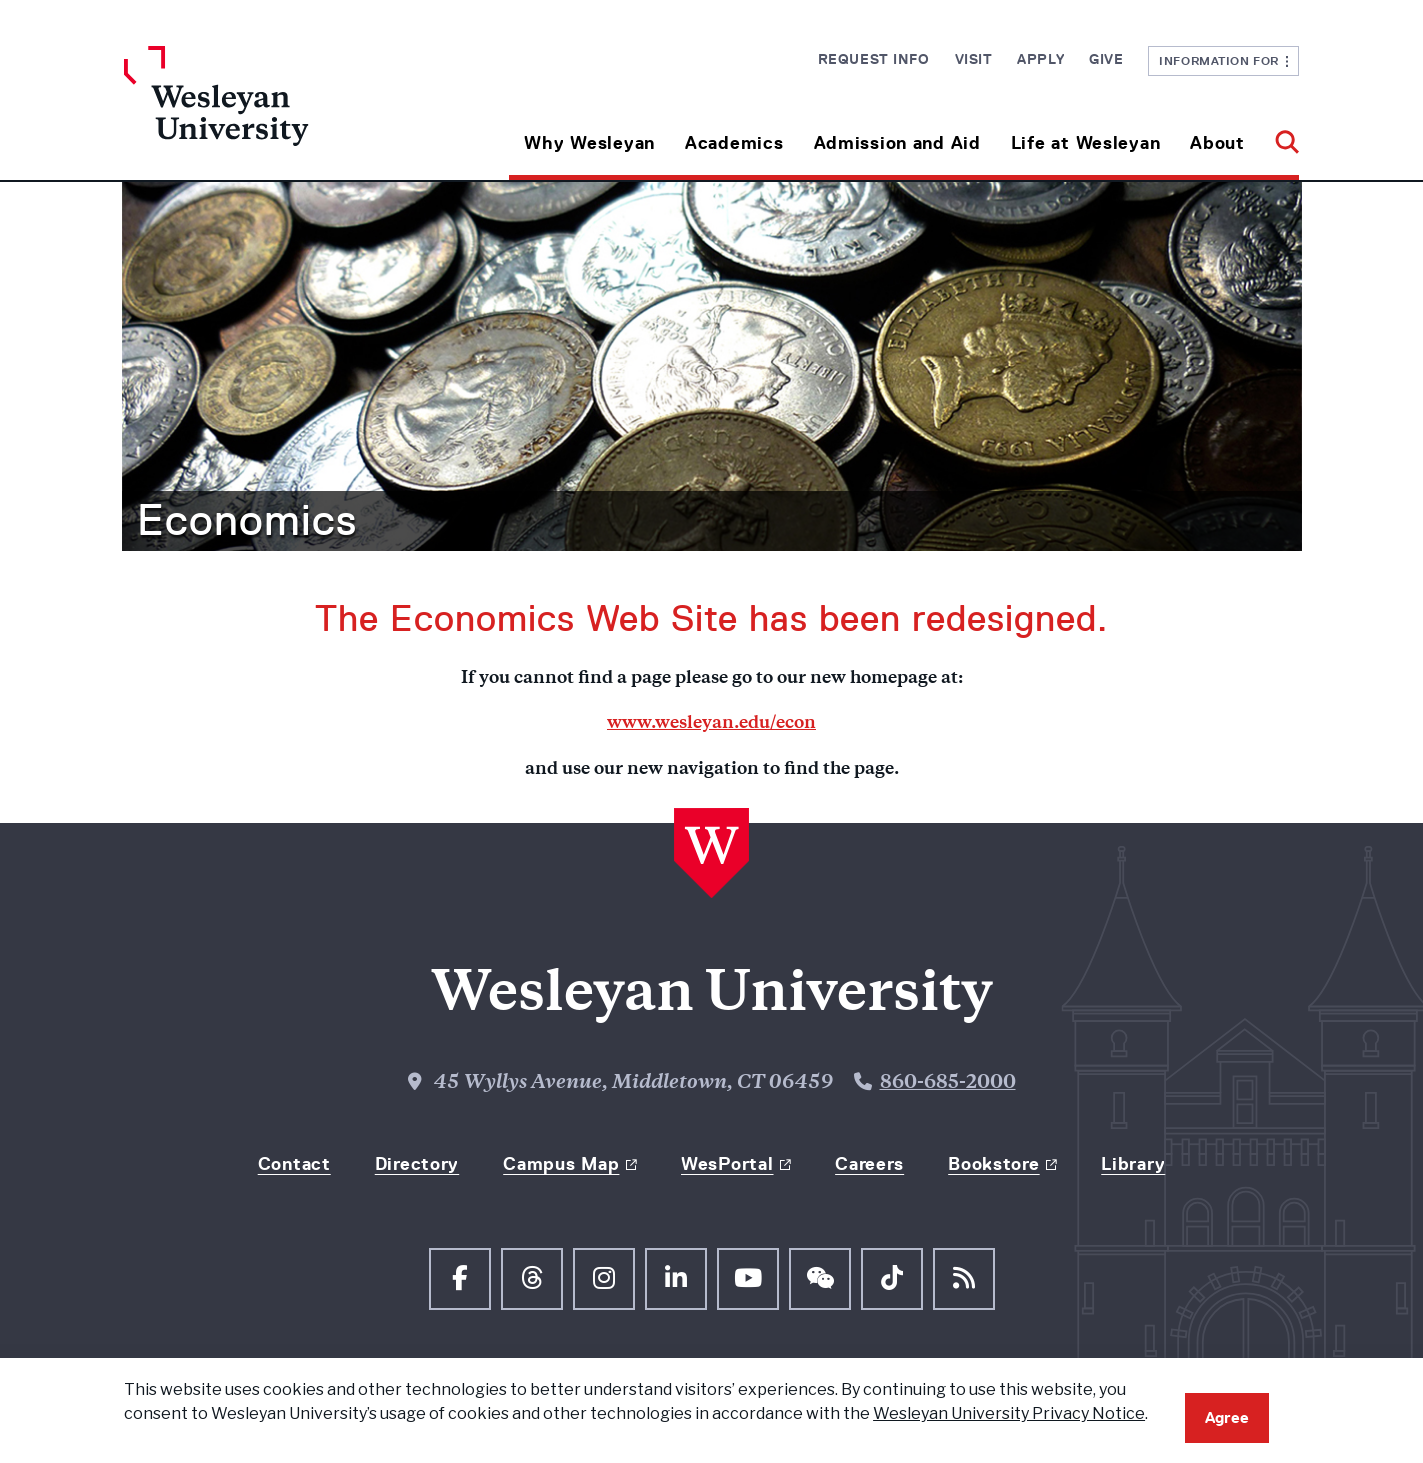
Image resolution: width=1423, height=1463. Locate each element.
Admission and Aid (897, 143)
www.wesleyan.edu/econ (711, 724)
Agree (1227, 1417)
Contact (294, 1164)
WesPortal (727, 1164)
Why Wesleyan (589, 143)
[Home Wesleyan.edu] (271, 113)
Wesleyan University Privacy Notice (1009, 1413)
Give (1106, 59)
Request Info (874, 59)
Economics (247, 520)
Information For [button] (1223, 60)
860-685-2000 (948, 1083)
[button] (1279, 135)
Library (1133, 1164)
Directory (417, 1164)
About (1217, 143)
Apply (1040, 59)
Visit (974, 59)
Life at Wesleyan (1086, 143)
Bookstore (993, 1164)
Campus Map (561, 1164)
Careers (869, 1164)
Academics (734, 143)
